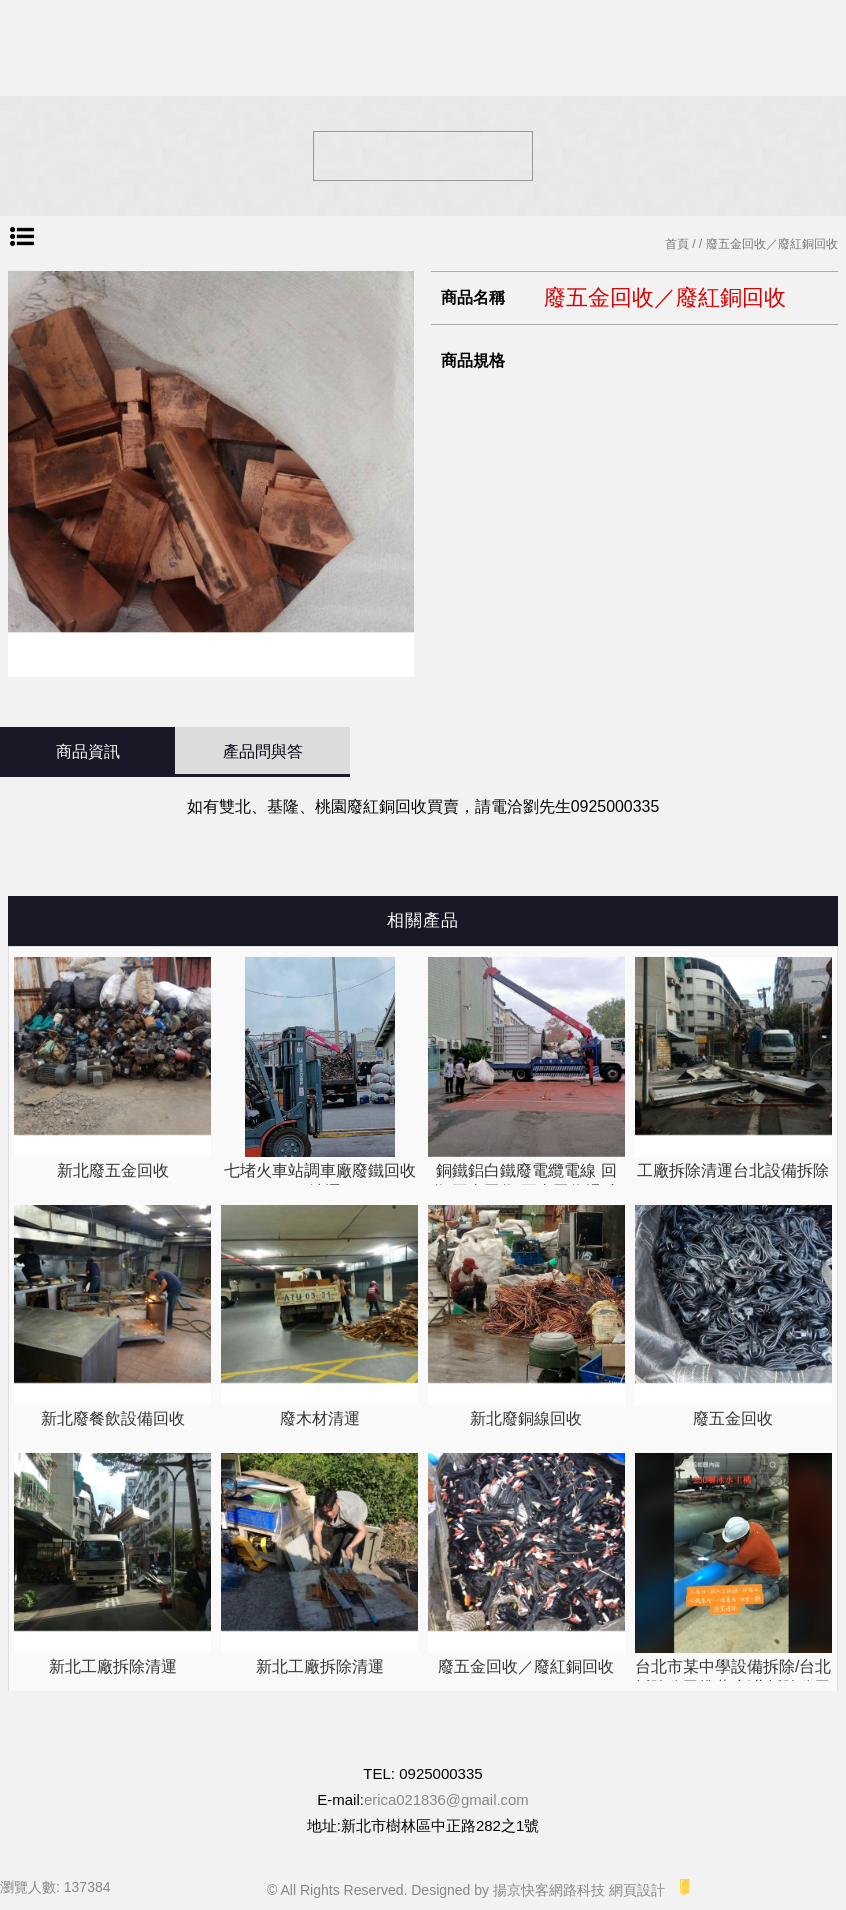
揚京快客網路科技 (549, 1890)
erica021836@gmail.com (446, 1799)
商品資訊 (88, 751)
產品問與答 (263, 751)
